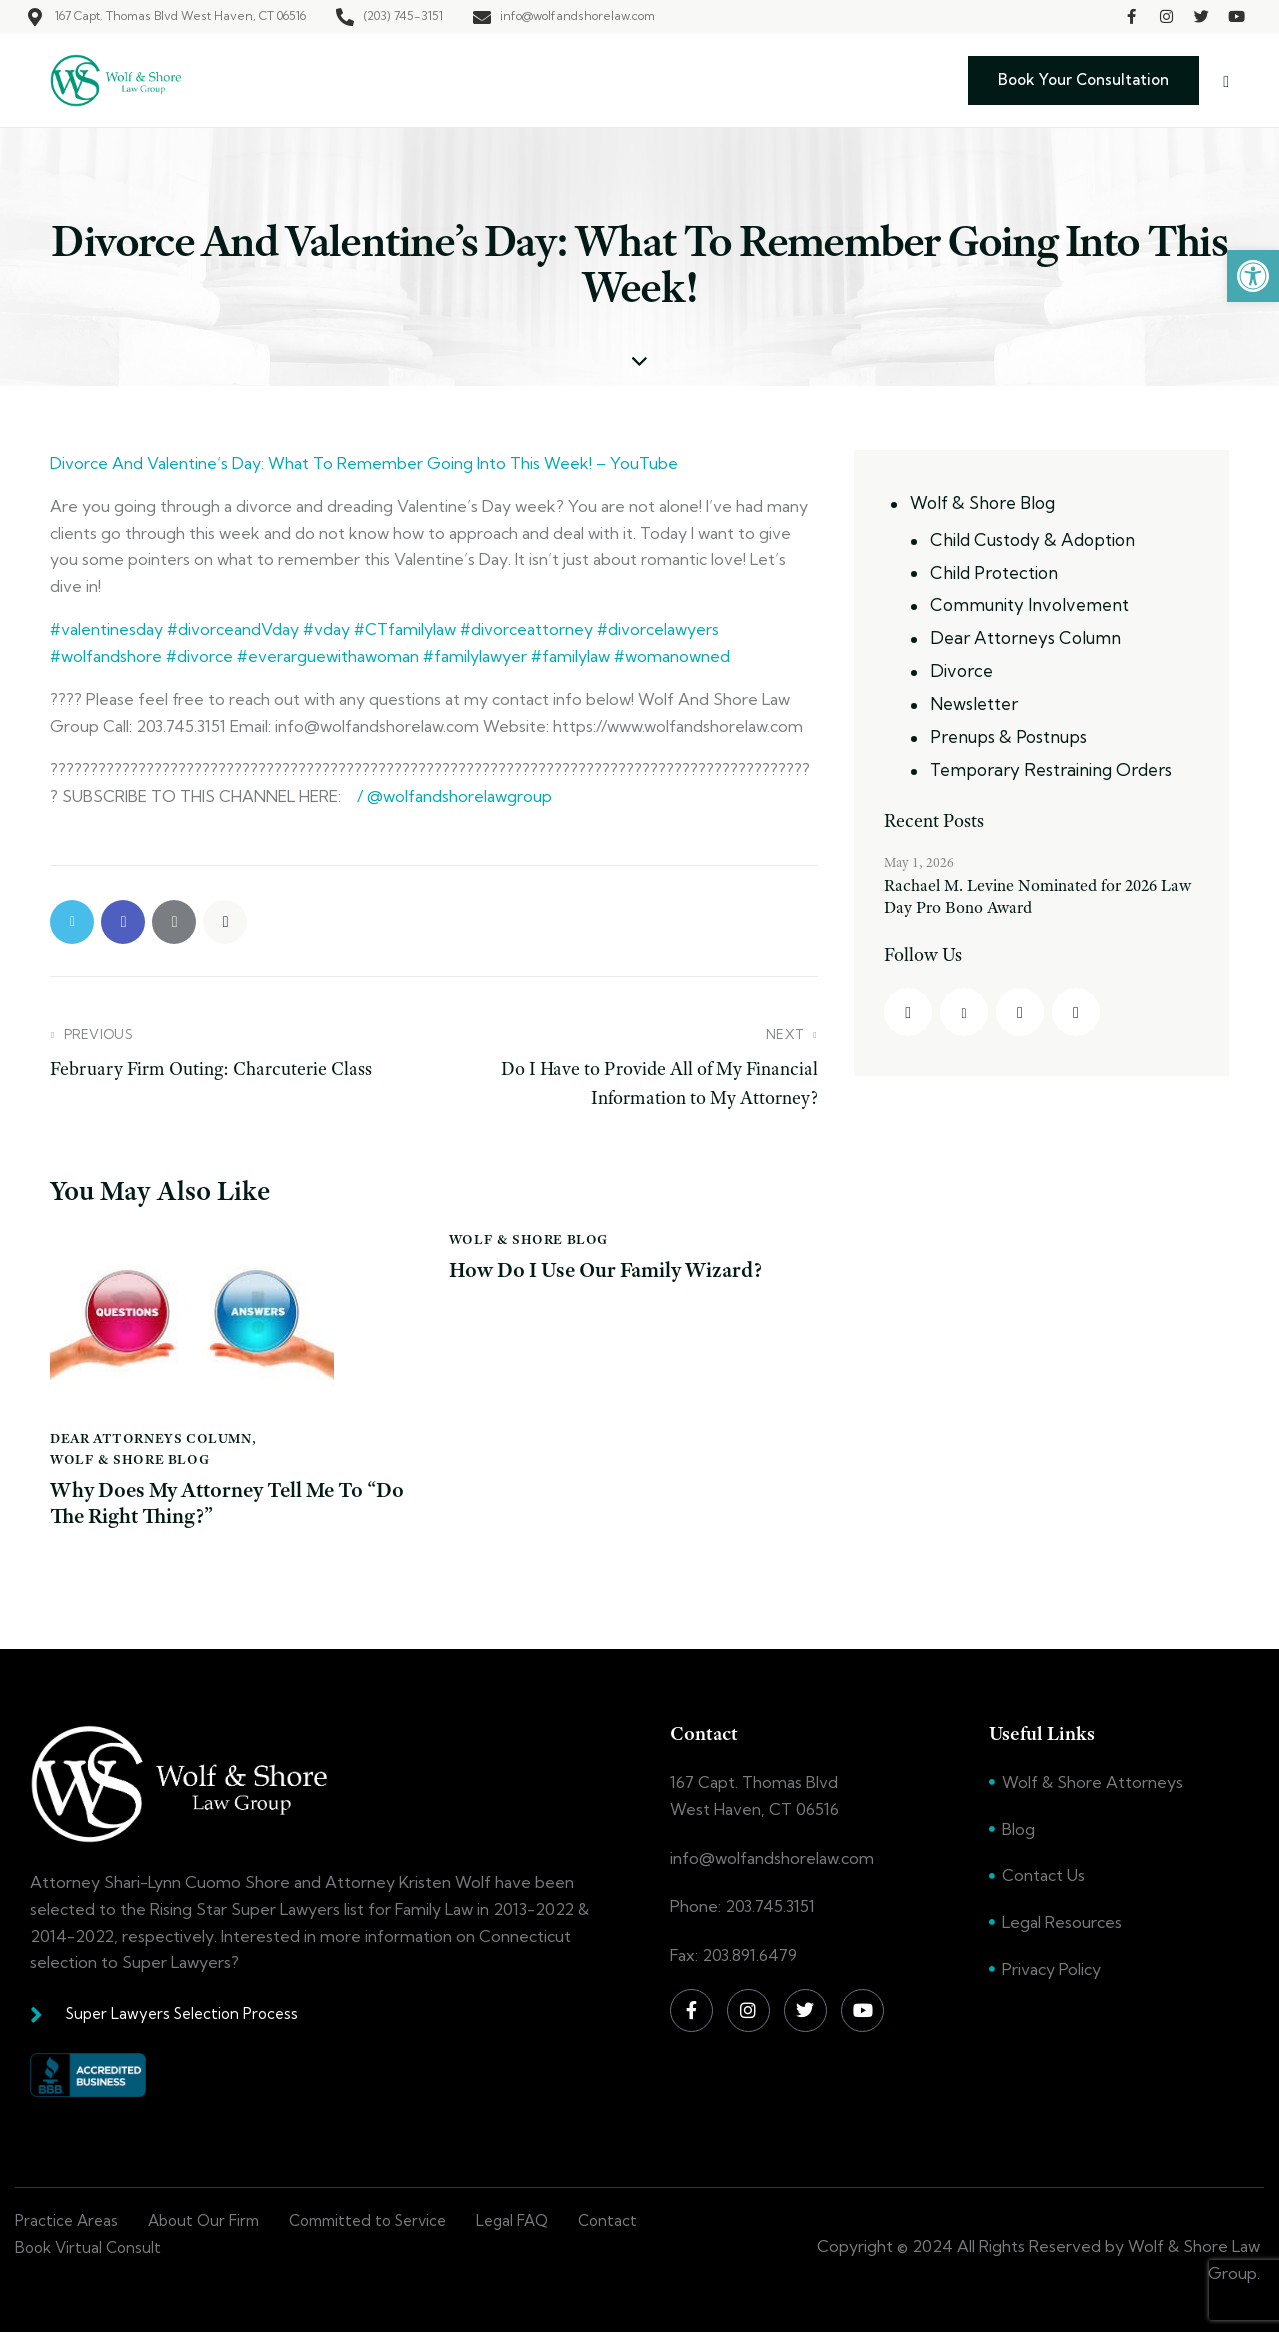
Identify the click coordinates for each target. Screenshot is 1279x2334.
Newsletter (974, 703)
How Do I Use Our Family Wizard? (610, 1270)
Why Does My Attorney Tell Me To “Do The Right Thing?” (214, 1503)
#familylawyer (473, 656)
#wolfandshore (106, 656)
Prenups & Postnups (1008, 736)
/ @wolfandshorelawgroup (452, 796)
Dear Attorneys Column (151, 1438)
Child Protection (994, 572)
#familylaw (568, 656)
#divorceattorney (524, 629)
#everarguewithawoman (326, 656)
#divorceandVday (231, 629)
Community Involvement (1029, 604)
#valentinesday (106, 629)
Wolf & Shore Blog (129, 1459)
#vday (324, 629)
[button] (1253, 276)
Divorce (961, 670)
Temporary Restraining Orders (1051, 769)
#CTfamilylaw (403, 629)
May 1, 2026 (919, 862)
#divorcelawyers (656, 629)
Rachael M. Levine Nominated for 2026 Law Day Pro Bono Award (1037, 896)
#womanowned (670, 656)
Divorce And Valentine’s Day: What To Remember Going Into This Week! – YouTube (364, 463)
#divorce (197, 656)
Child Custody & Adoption (1032, 539)
